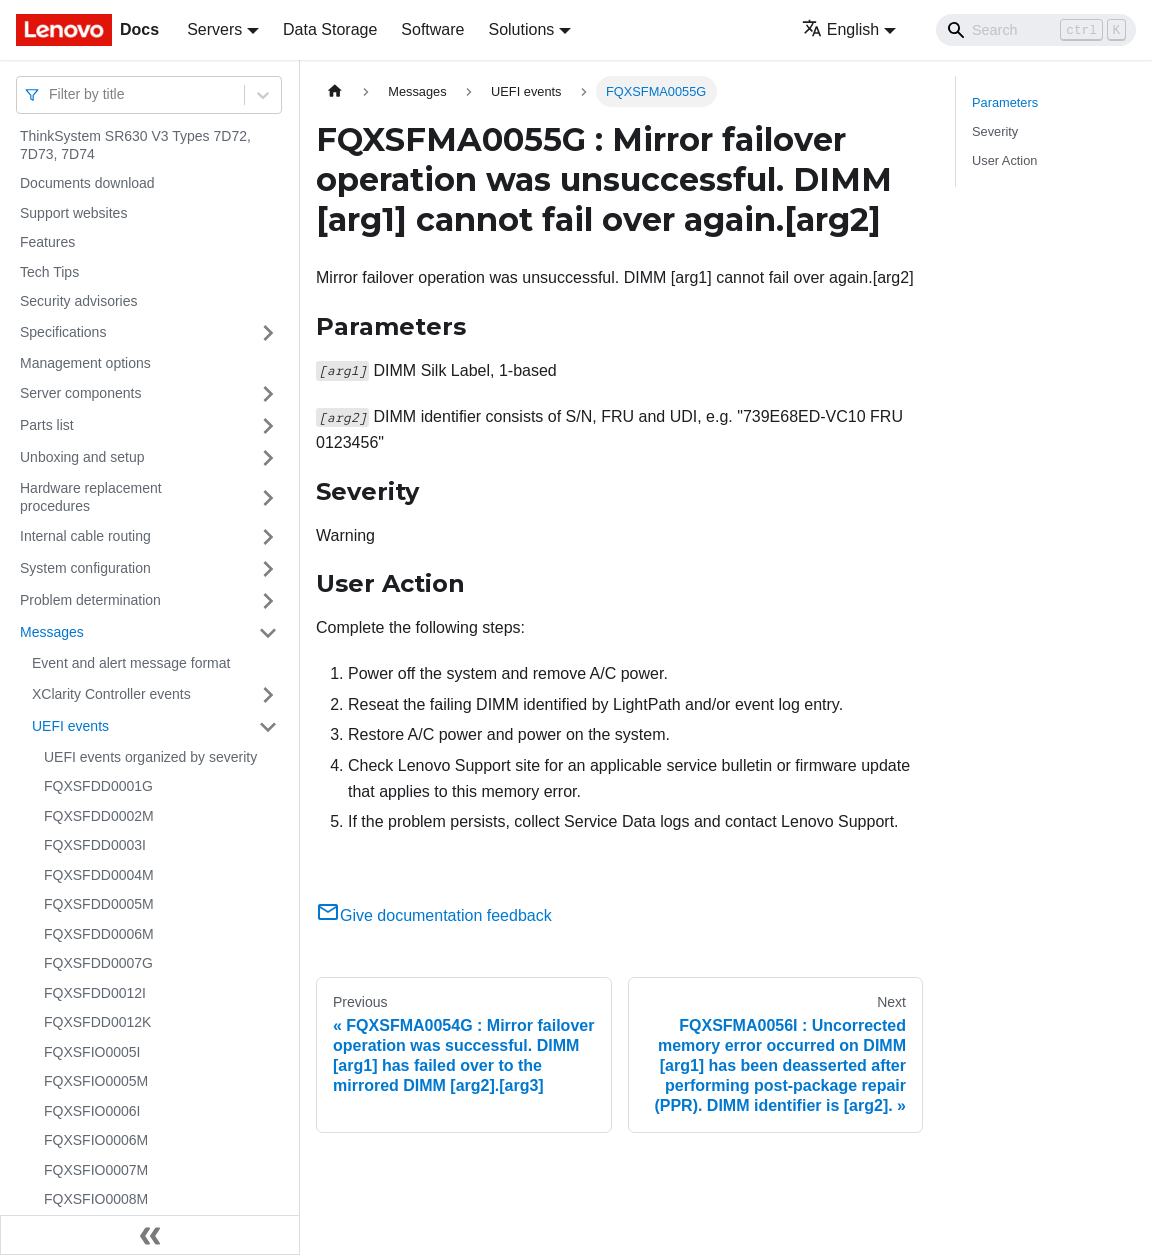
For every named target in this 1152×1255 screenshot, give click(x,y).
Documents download (87, 183)
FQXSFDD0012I (95, 993)
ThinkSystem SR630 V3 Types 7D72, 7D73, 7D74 (135, 145)
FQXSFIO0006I (92, 1111)
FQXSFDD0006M (99, 934)
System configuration (85, 568)
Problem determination (90, 600)
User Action (1004, 160)
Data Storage (330, 29)
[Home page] (335, 91)
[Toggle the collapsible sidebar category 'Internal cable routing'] (268, 537)
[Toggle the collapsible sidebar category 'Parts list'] (268, 426)
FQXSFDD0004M (99, 875)
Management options (85, 363)
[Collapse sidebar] (150, 1235)
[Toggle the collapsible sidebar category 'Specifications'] (268, 333)
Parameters (1005, 102)
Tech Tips (49, 272)
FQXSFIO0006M (96, 1140)
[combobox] (51, 94)
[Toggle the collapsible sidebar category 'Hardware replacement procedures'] (268, 497)
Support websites (73, 213)
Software (432, 29)
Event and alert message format (131, 663)
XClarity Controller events (111, 694)
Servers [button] (214, 29)
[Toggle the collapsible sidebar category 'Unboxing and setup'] (268, 458)
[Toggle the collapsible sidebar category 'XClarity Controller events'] (268, 695)
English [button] (840, 29)
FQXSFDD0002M (99, 816)
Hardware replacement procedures (91, 497)
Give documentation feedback (434, 915)
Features (47, 242)
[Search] (1036, 30)
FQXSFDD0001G (98, 786)
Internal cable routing (85, 536)
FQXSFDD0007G (98, 963)
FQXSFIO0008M (96, 1199)
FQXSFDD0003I (95, 845)
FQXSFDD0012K (97, 1022)
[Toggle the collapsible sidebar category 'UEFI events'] (268, 727)
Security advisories (79, 301)
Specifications (63, 332)
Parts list (47, 425)
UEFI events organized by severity (150, 757)
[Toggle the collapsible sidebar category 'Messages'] (268, 633)
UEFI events (70, 726)
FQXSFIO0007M (96, 1170)
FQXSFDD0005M (99, 904)
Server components (80, 393)
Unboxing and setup (82, 457)
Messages (52, 632)
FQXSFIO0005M (96, 1081)
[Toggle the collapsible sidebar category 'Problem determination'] (268, 601)
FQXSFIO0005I (92, 1052)
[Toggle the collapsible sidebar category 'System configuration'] (268, 569)
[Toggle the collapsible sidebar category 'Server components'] (268, 394)
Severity (995, 131)
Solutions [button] (521, 29)
